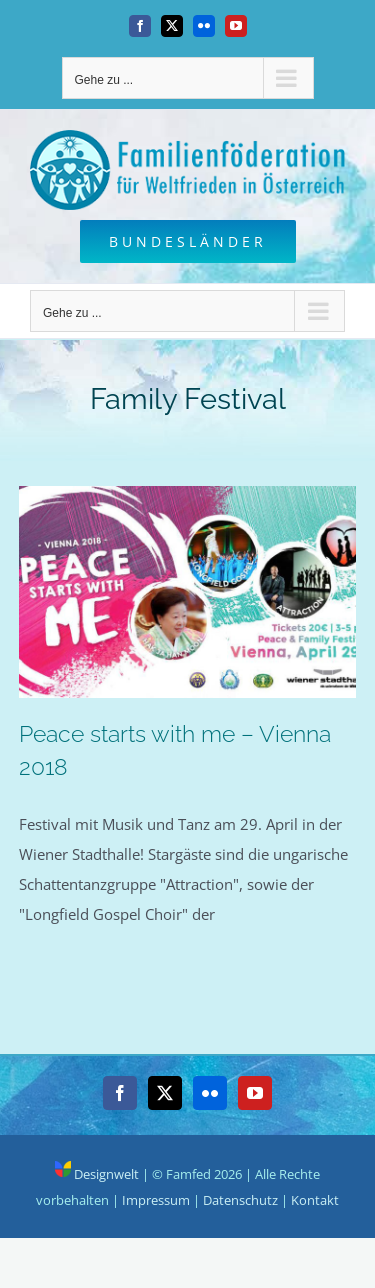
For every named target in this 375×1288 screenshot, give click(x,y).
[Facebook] (120, 1093)
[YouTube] (255, 1093)
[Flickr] (210, 1093)
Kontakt (315, 1200)
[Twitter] (165, 1093)
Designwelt (97, 1174)
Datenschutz (240, 1200)
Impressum (156, 1200)
